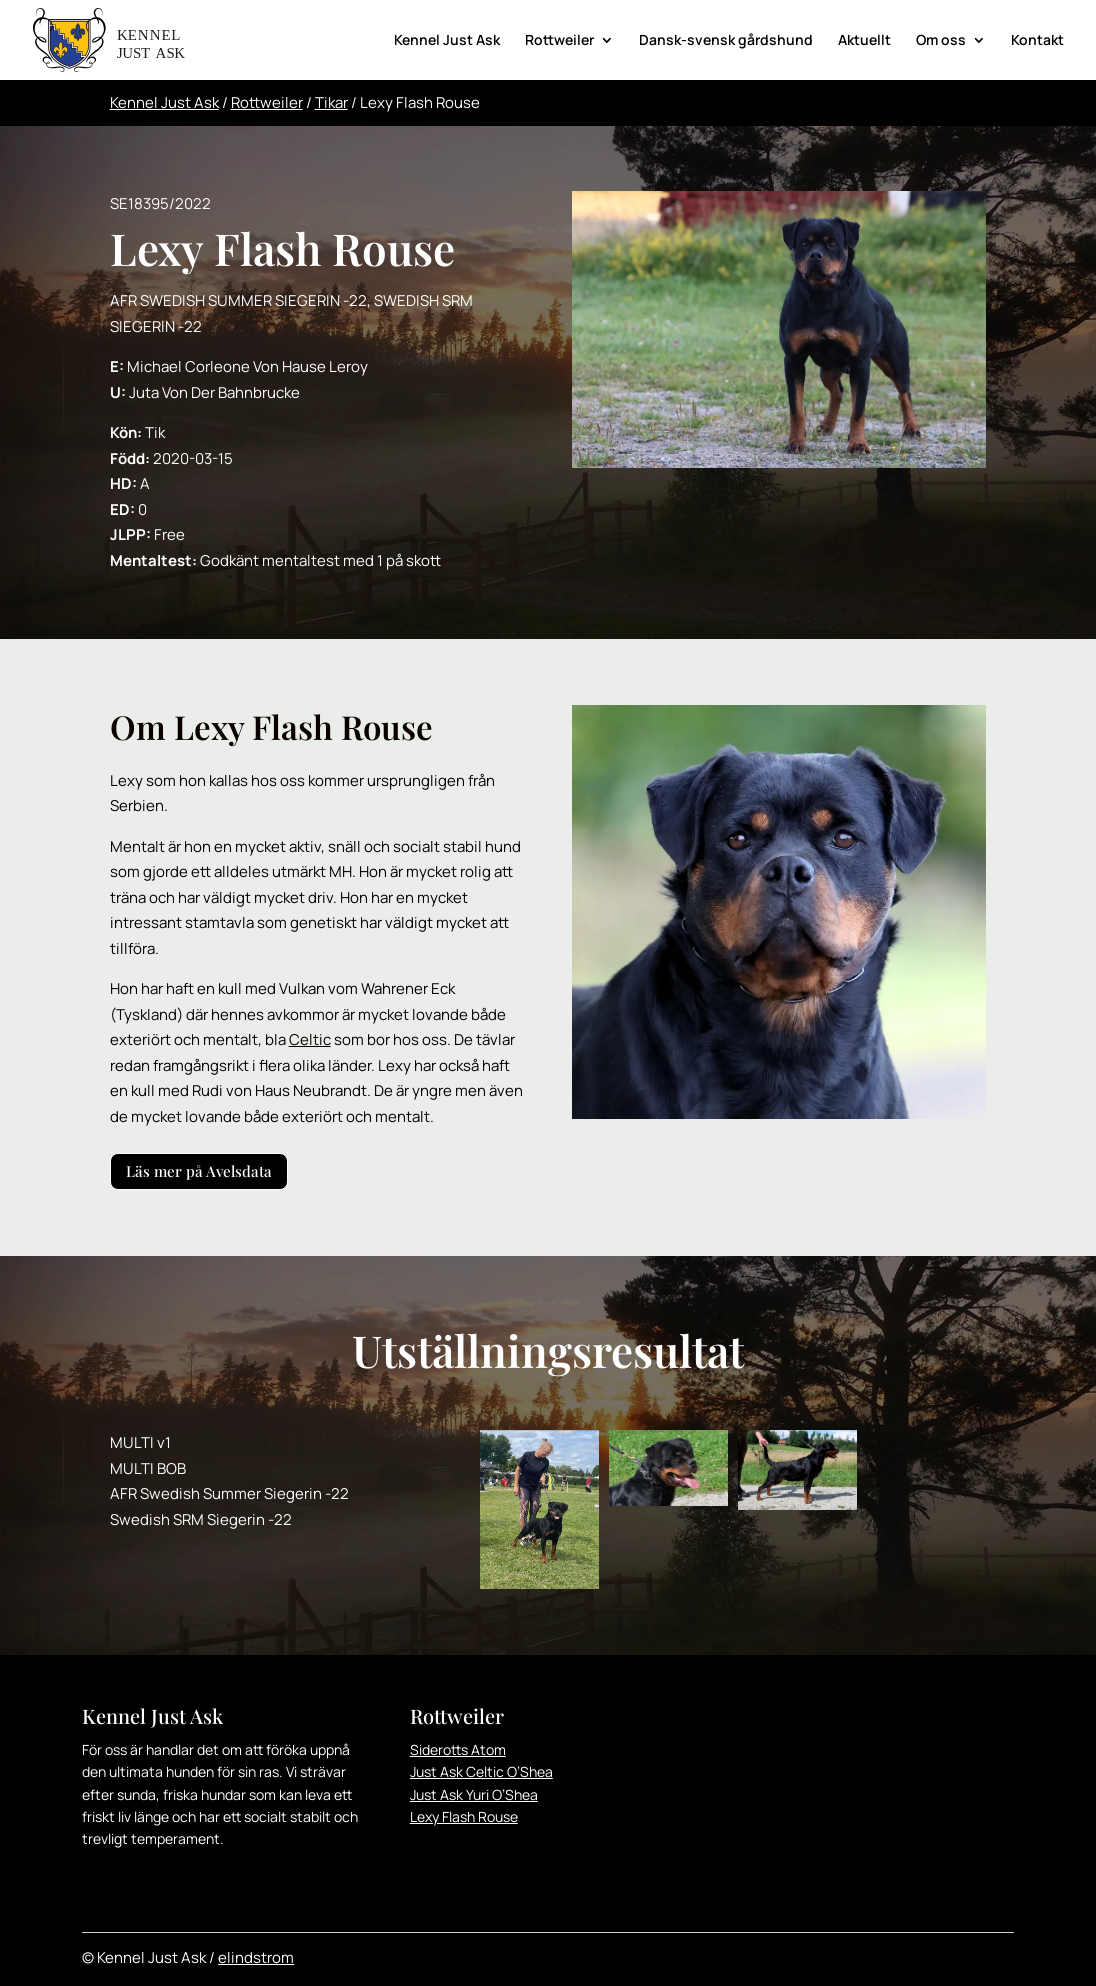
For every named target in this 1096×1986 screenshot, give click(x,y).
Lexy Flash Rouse (464, 1816)
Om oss (941, 41)
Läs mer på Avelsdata (199, 1171)
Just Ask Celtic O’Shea (481, 1771)
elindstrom (256, 1957)
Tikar (331, 102)
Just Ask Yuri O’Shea (474, 1794)
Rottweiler (559, 41)
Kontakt (1037, 41)
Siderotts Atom (458, 1749)
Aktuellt (864, 41)
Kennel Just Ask (447, 41)
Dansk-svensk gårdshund (726, 41)
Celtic (310, 1039)
